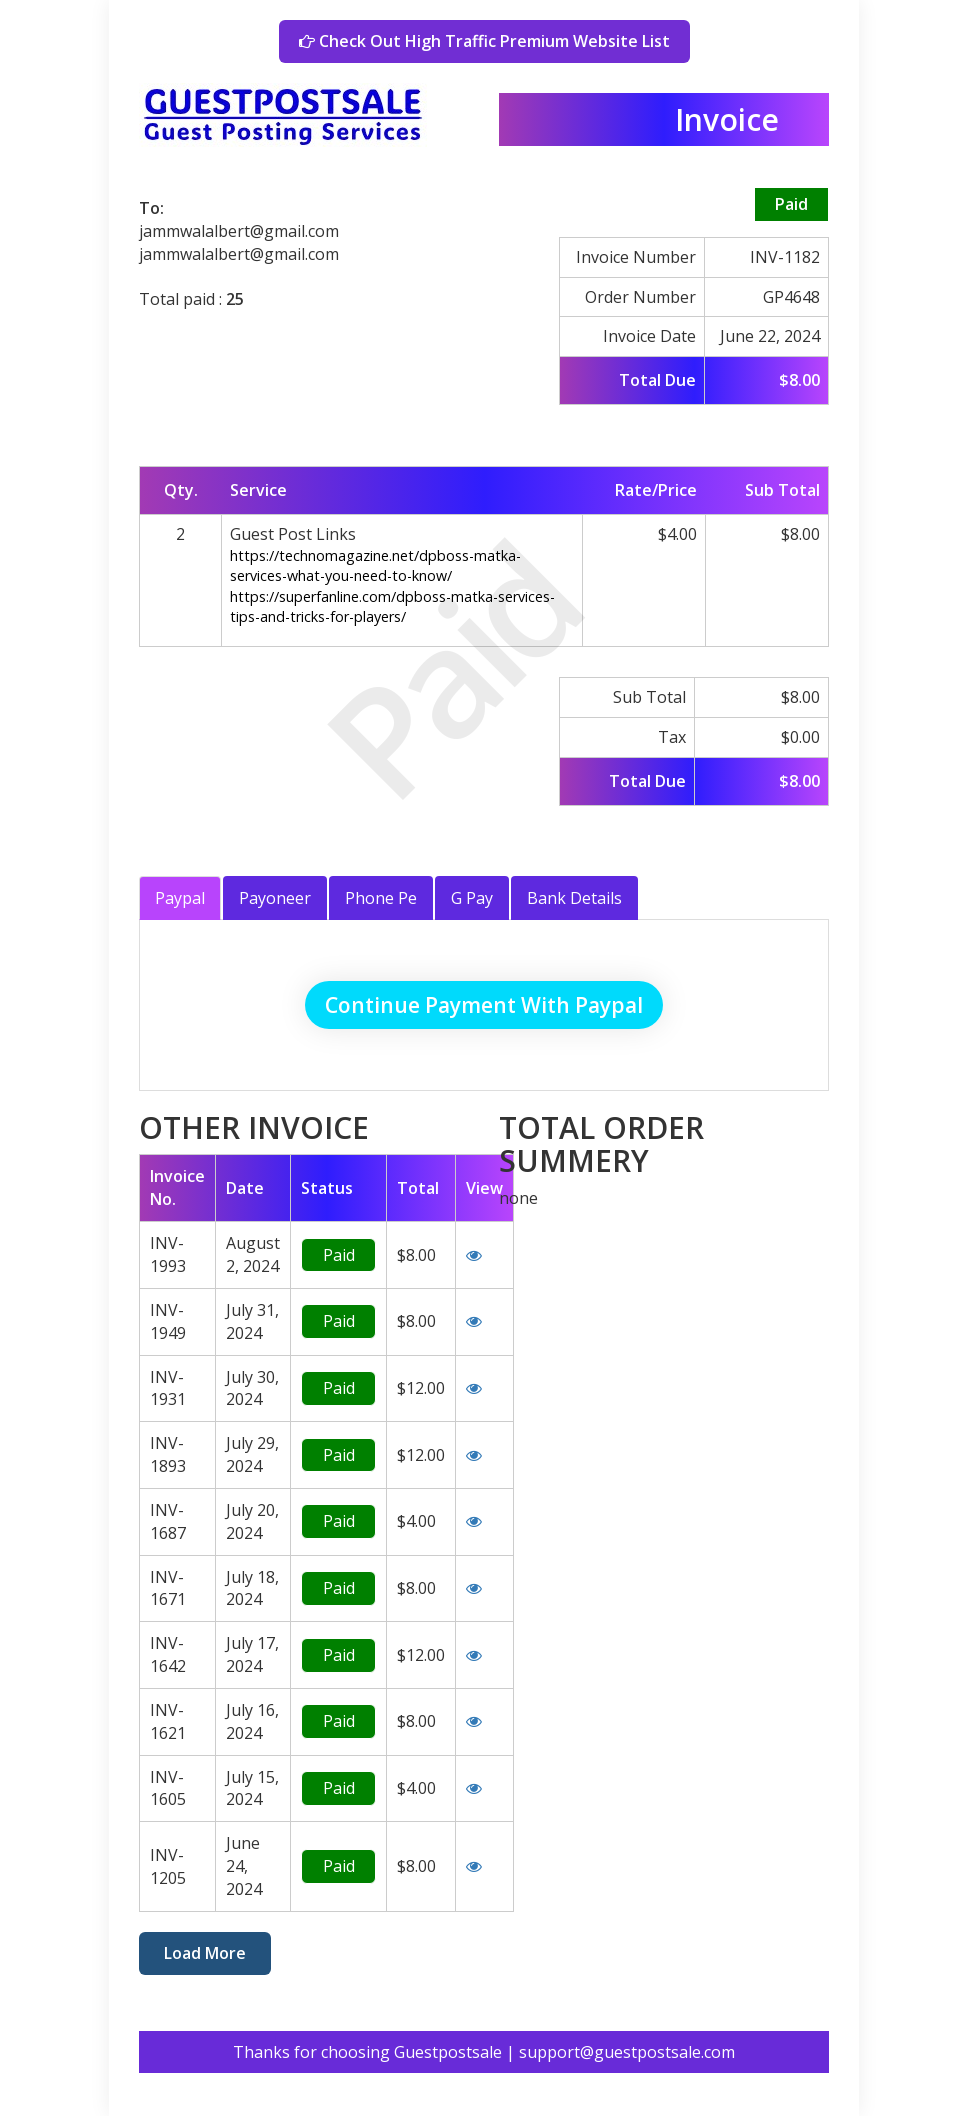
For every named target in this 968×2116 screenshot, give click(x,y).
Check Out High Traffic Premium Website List (484, 41)
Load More (205, 1953)
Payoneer (275, 898)
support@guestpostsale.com (627, 2052)
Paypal (180, 898)
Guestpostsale (448, 2052)
